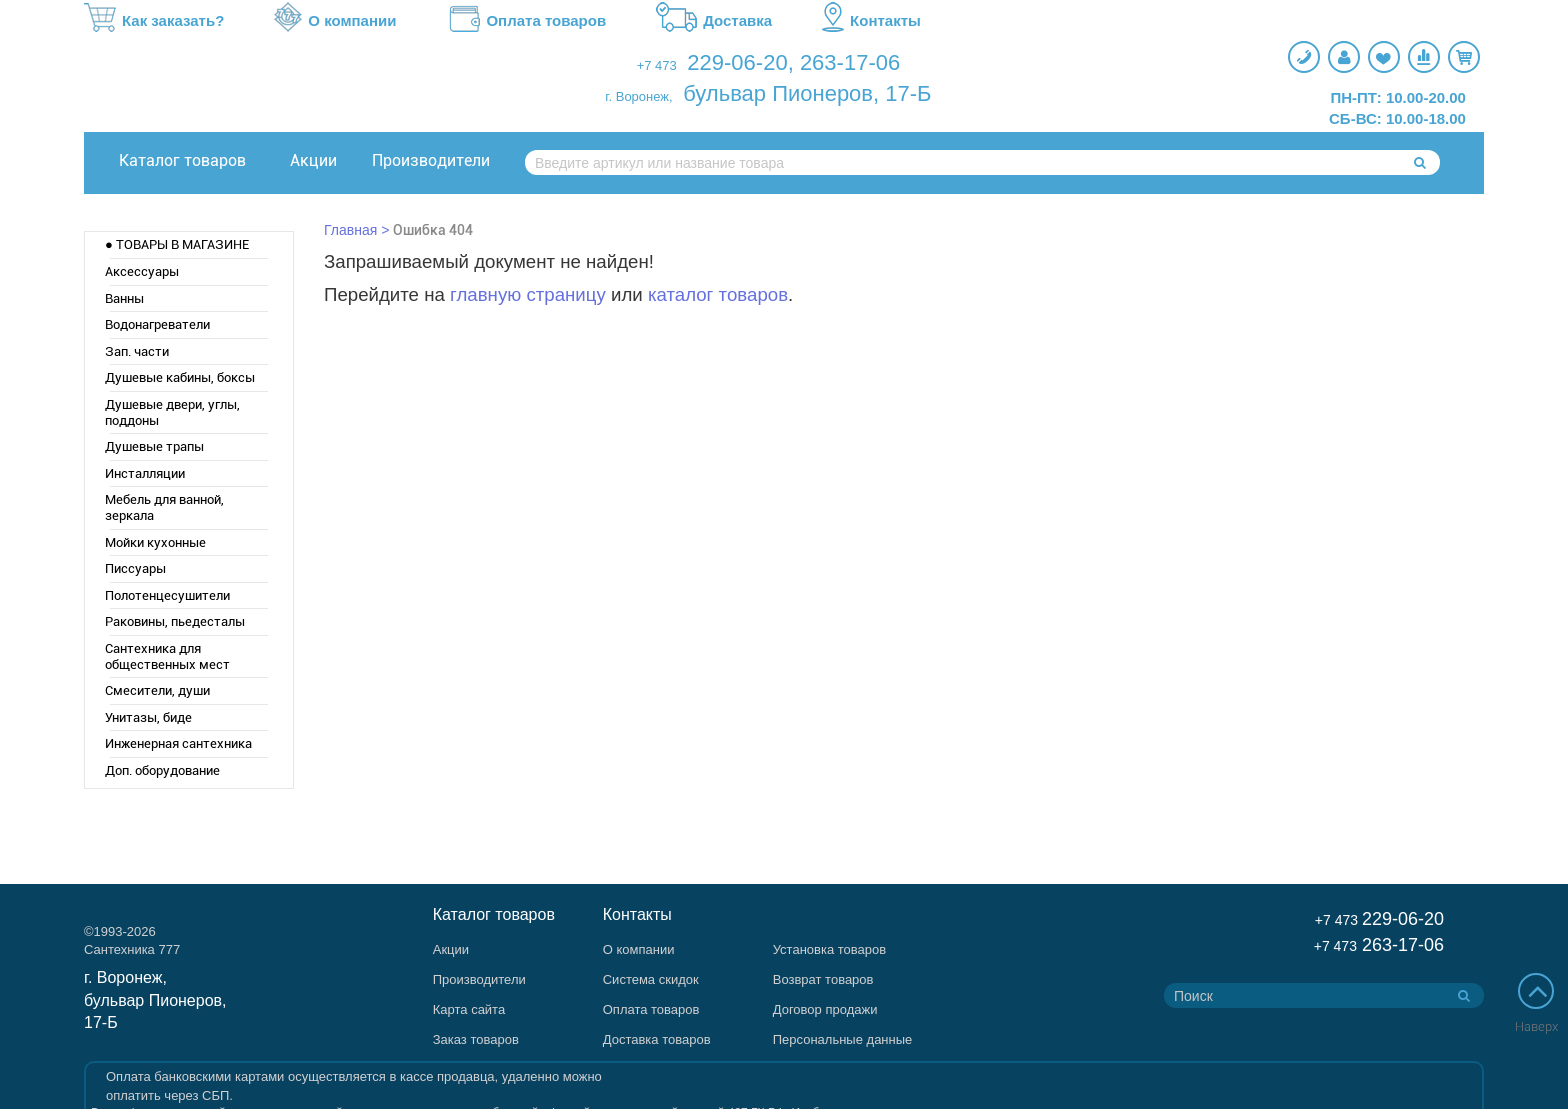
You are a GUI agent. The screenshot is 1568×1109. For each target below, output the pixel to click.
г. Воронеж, (638, 96)
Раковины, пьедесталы (175, 621)
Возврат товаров (823, 979)
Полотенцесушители (167, 595)
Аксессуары (142, 271)
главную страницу (528, 294)
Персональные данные (843, 1039)
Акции (313, 160)
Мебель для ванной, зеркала (164, 507)
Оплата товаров (526, 21)
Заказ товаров (476, 1039)
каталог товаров (718, 294)
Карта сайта (469, 1009)
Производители (431, 160)
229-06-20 (737, 62)
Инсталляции (145, 473)
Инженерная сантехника (178, 743)
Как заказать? (154, 21)
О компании (335, 21)
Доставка (714, 21)
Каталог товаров (182, 160)
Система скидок (651, 979)
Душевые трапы (154, 446)
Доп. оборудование (162, 770)
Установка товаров (829, 949)
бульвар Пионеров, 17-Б (807, 93)
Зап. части (137, 351)
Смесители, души (157, 690)
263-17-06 (850, 62)
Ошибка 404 (433, 230)
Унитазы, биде (148, 717)
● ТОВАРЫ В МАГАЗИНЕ (177, 244)
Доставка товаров (657, 1039)
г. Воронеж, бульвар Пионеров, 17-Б (155, 1000)
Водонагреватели (157, 324)
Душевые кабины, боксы (180, 377)
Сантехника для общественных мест (167, 656)
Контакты (871, 21)
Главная (350, 230)
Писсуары (135, 568)
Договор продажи (825, 1009)
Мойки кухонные (155, 542)
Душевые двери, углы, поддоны (172, 412)
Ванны (124, 298)
